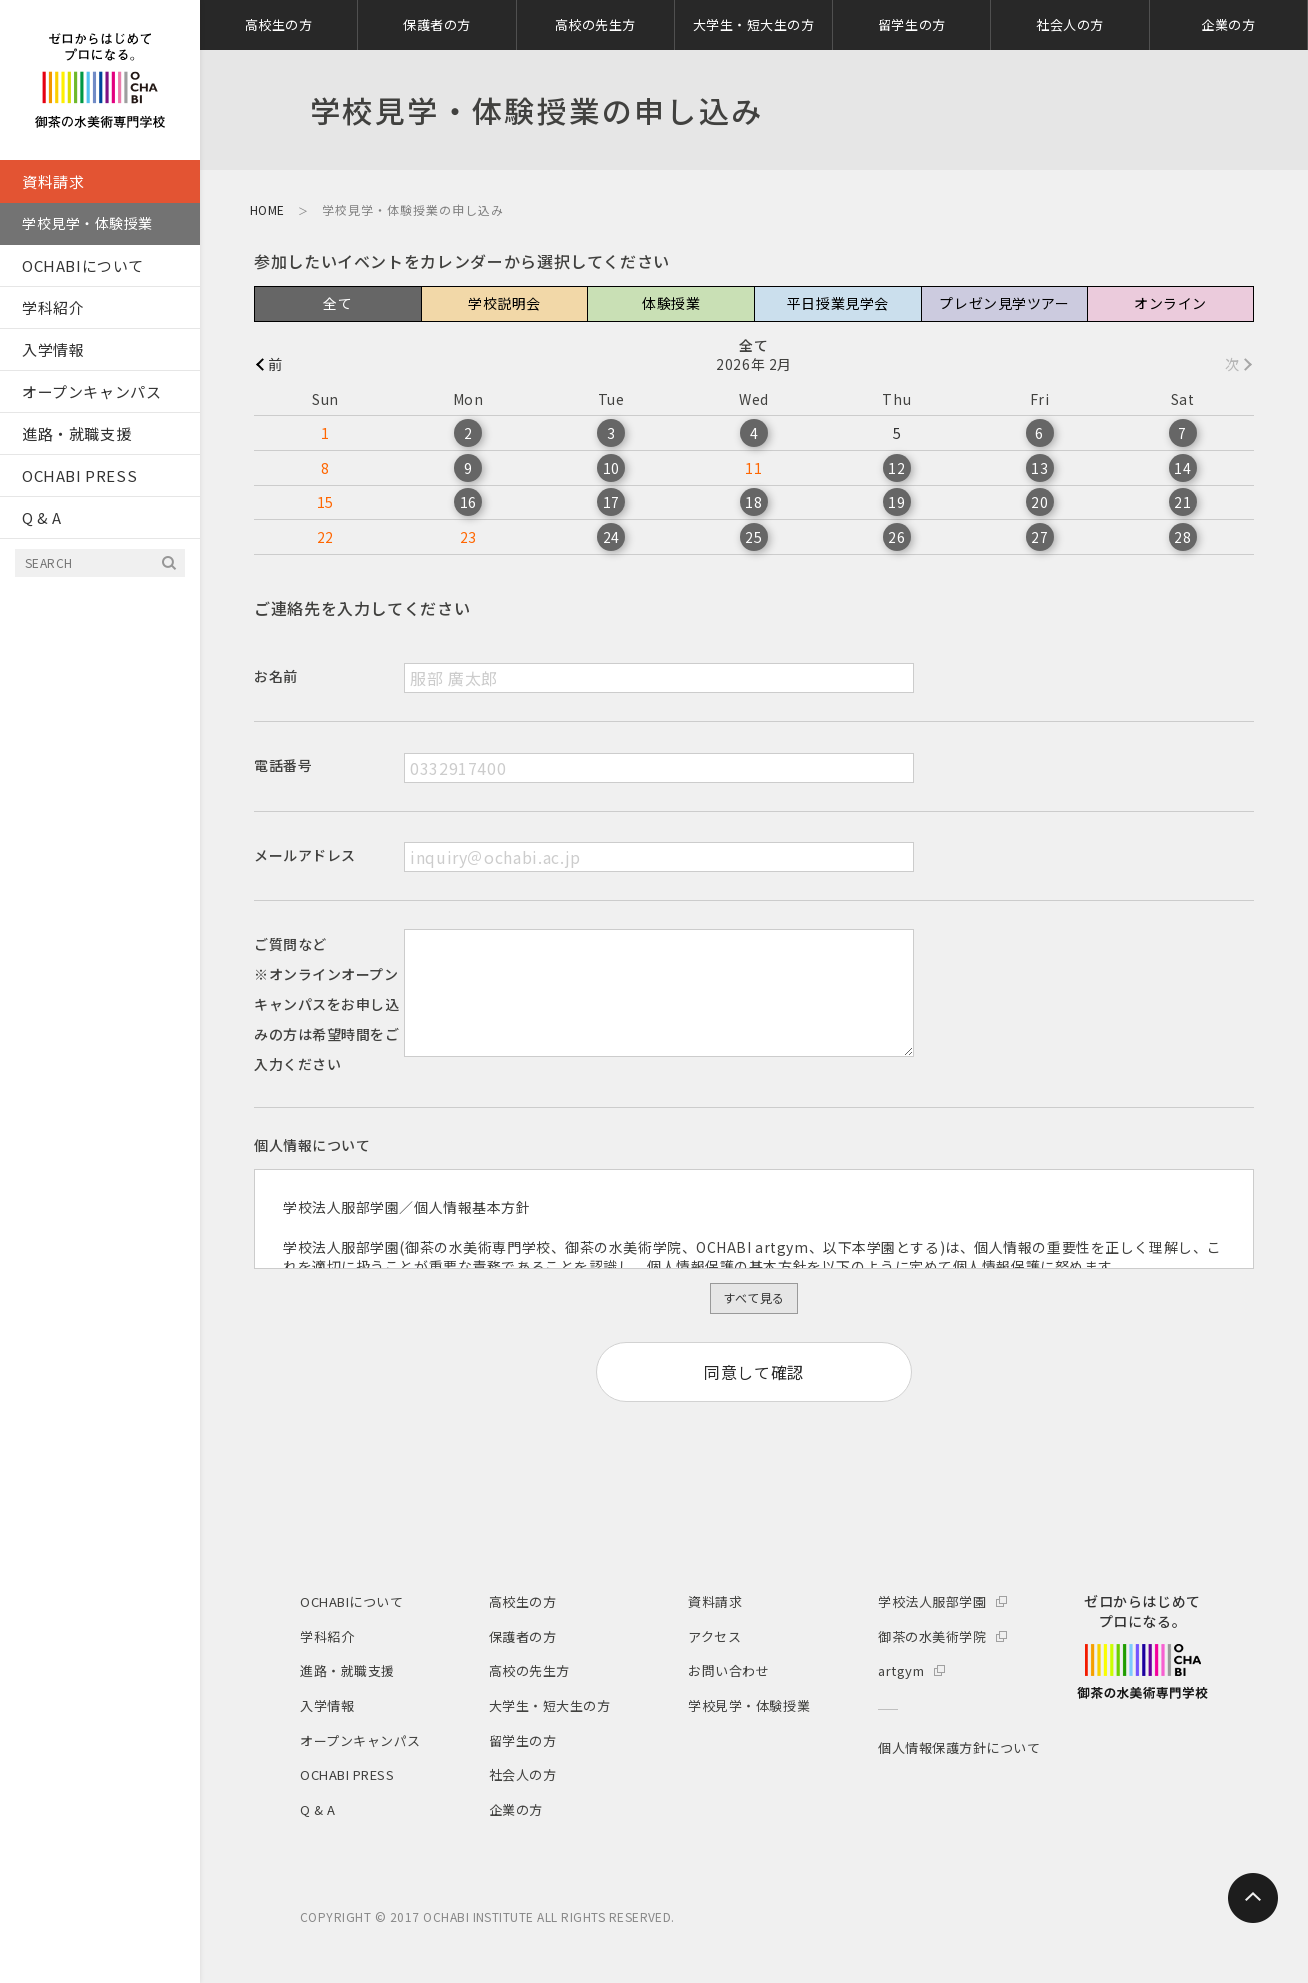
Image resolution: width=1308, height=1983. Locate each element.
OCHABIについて (83, 265)
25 (753, 537)
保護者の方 (437, 24)
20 (1039, 502)
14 (1182, 468)
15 (325, 502)
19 (896, 502)
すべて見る (753, 1297)
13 (1039, 468)
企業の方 (1228, 24)
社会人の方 (1070, 24)
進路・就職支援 (76, 433)
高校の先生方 (595, 24)
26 (896, 537)
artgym (901, 1670)
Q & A (42, 517)
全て (337, 303)
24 (611, 537)
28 (1182, 537)
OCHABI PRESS (79, 475)
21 (1182, 502)
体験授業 (671, 303)
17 (611, 502)
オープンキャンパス (91, 391)
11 (753, 468)
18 (753, 502)
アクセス (714, 1636)
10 (611, 468)
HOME (267, 209)
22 (325, 537)
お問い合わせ (728, 1670)
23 (468, 537)
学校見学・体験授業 (87, 223)
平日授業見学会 (838, 303)
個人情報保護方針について (959, 1747)
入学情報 (53, 349)
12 (896, 468)
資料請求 (53, 181)
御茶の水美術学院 (932, 1636)
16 (468, 502)
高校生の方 (279, 24)
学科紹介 (53, 307)
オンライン (1170, 303)
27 (1039, 537)
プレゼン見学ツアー (1004, 303)
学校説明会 (504, 303)
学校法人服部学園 (932, 1601)
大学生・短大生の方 (754, 24)
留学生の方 (912, 24)
